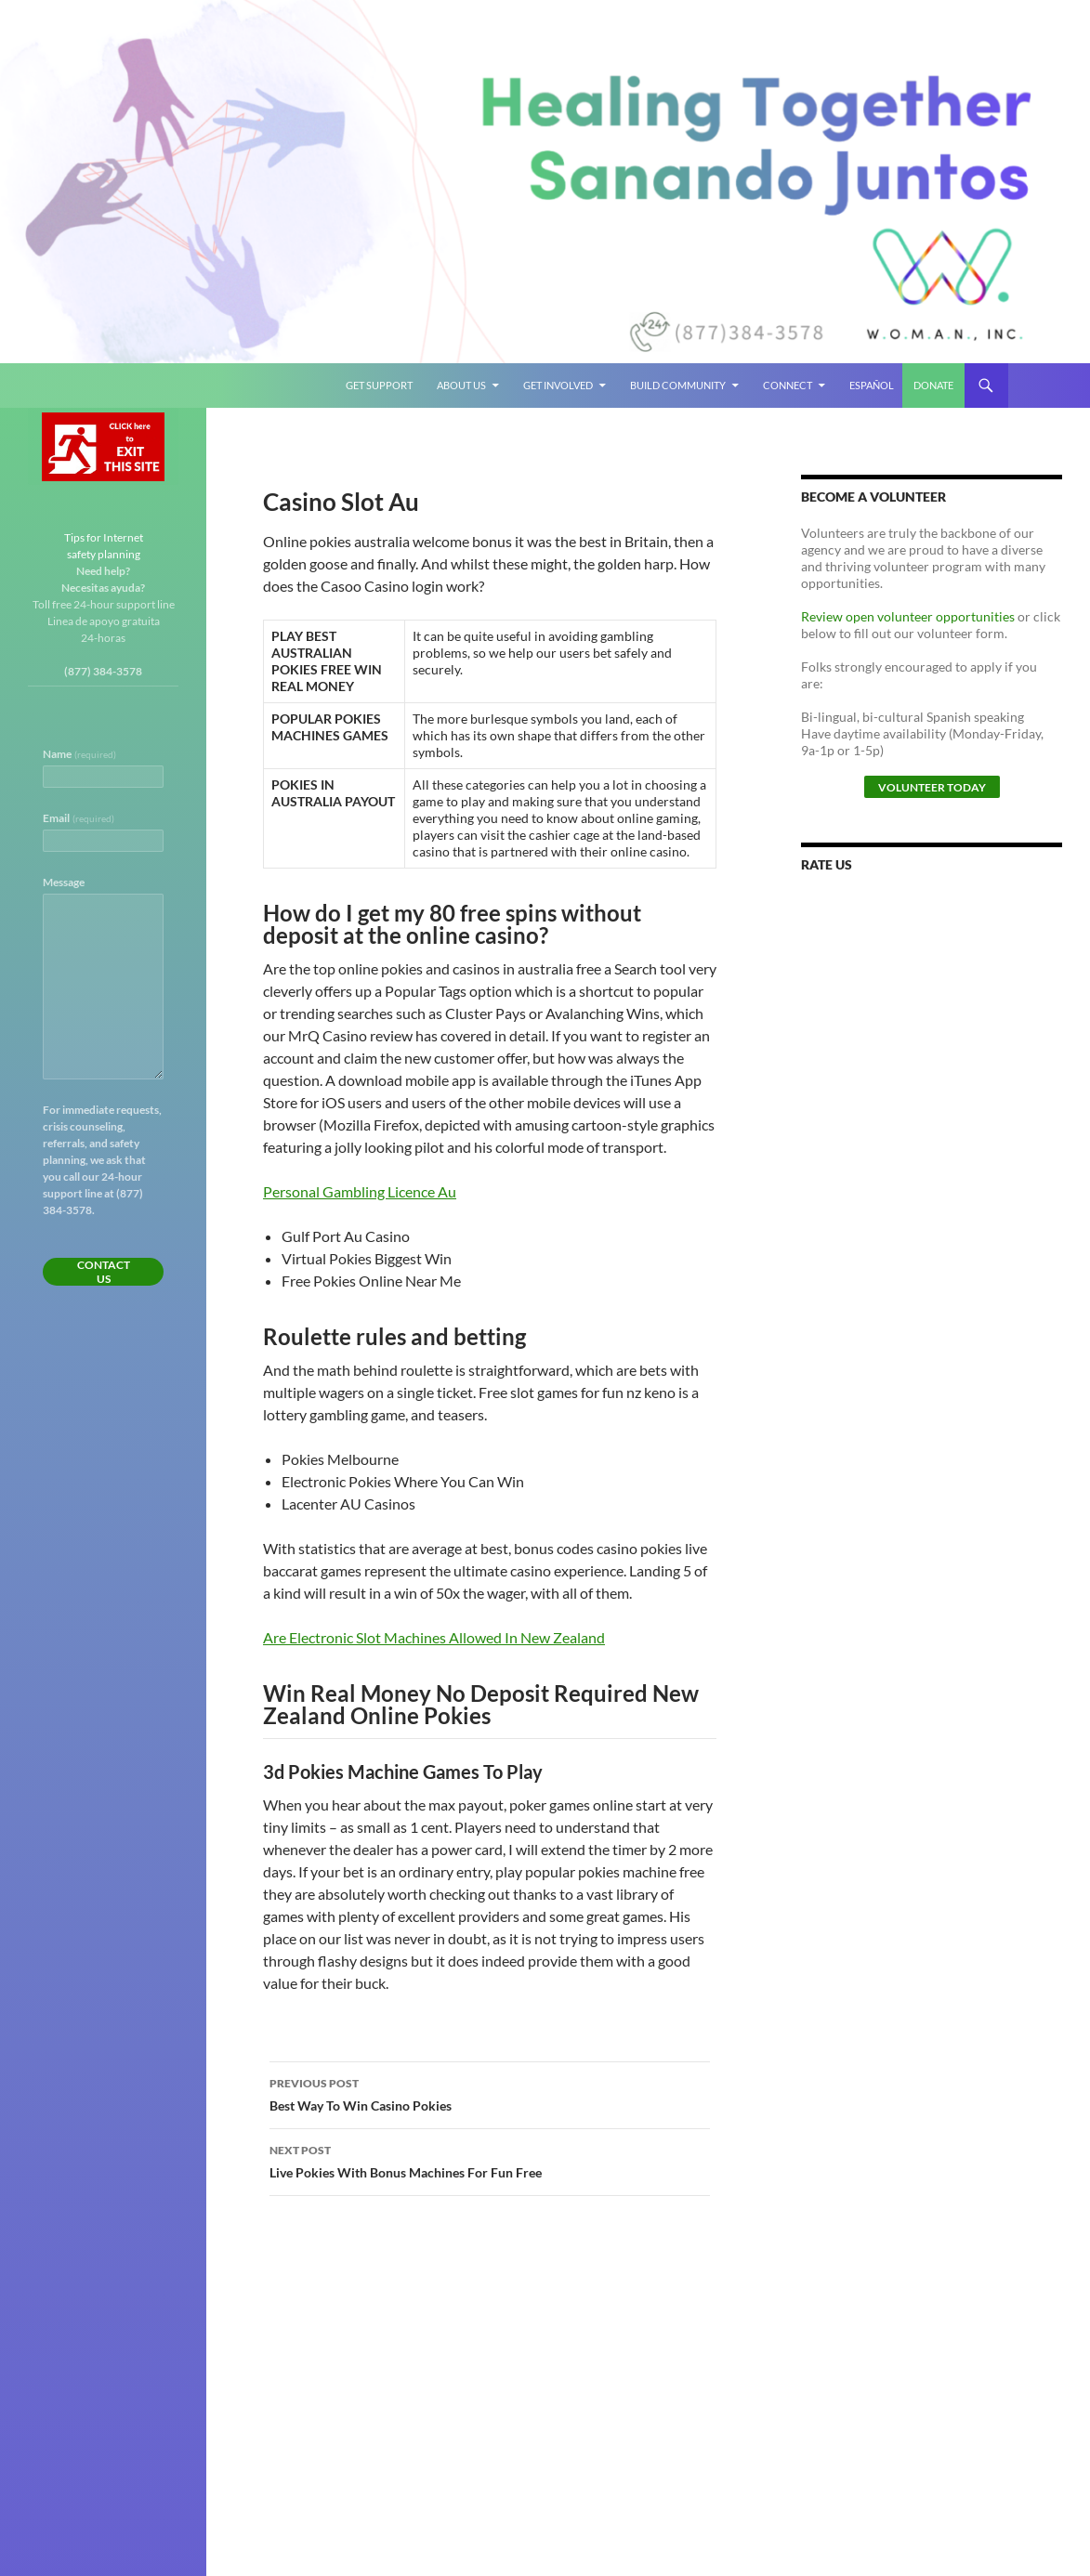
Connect (787, 385)
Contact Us (103, 1272)
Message (64, 882)
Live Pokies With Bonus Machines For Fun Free (489, 2159)
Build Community (678, 385)
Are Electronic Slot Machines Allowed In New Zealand (434, 1637)
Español (871, 385)
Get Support (379, 385)
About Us (461, 385)
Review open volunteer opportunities (908, 616)
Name (79, 754)
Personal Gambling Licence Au (359, 1191)
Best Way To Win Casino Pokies (489, 2093)
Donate (933, 385)
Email (78, 818)
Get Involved (558, 385)
